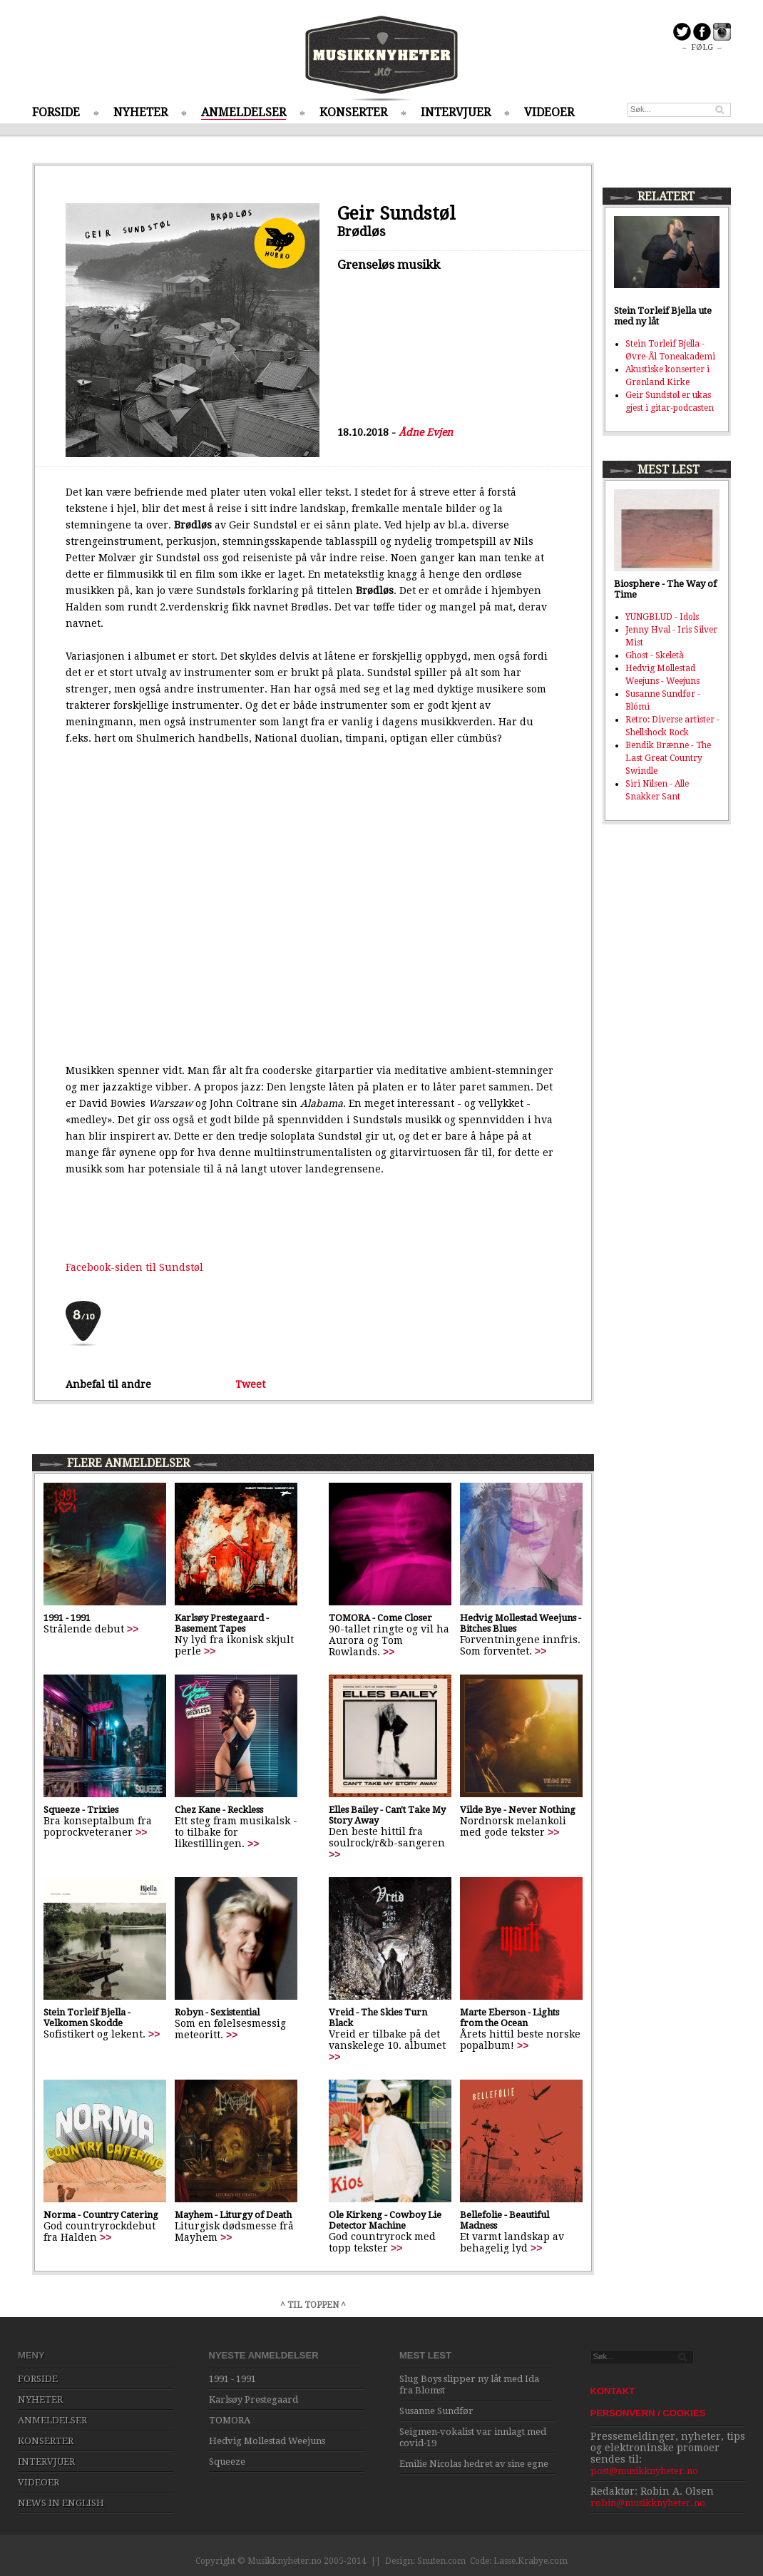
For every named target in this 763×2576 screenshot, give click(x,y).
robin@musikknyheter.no (647, 2503)
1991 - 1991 (67, 1617)
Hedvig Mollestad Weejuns (267, 2441)
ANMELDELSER (243, 112)
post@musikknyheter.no (644, 2470)
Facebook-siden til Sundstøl (134, 1267)
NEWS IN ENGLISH (61, 2503)
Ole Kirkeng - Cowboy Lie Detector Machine (385, 2220)
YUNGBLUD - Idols (662, 617)
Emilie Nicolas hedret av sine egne (473, 2463)
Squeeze (227, 2461)
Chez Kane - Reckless (219, 1809)
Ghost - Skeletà (654, 655)
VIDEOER (549, 112)
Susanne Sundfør (436, 2411)
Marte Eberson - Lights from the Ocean (509, 2017)
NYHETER (140, 112)
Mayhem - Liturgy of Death (233, 2214)
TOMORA (229, 2420)
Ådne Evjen (426, 432)
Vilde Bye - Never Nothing (517, 1809)
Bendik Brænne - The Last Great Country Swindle (668, 758)
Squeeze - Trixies (80, 1809)
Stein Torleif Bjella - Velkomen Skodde (86, 2017)
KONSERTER (353, 112)
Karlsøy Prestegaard (253, 2399)
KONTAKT (612, 2391)
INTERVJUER (456, 112)
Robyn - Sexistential (217, 2012)
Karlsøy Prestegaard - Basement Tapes (222, 1623)
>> (132, 1629)
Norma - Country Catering (100, 2214)
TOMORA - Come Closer (380, 1617)
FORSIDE (56, 112)
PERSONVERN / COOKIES (648, 2413)
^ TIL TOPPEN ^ (313, 2305)
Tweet (250, 1384)
